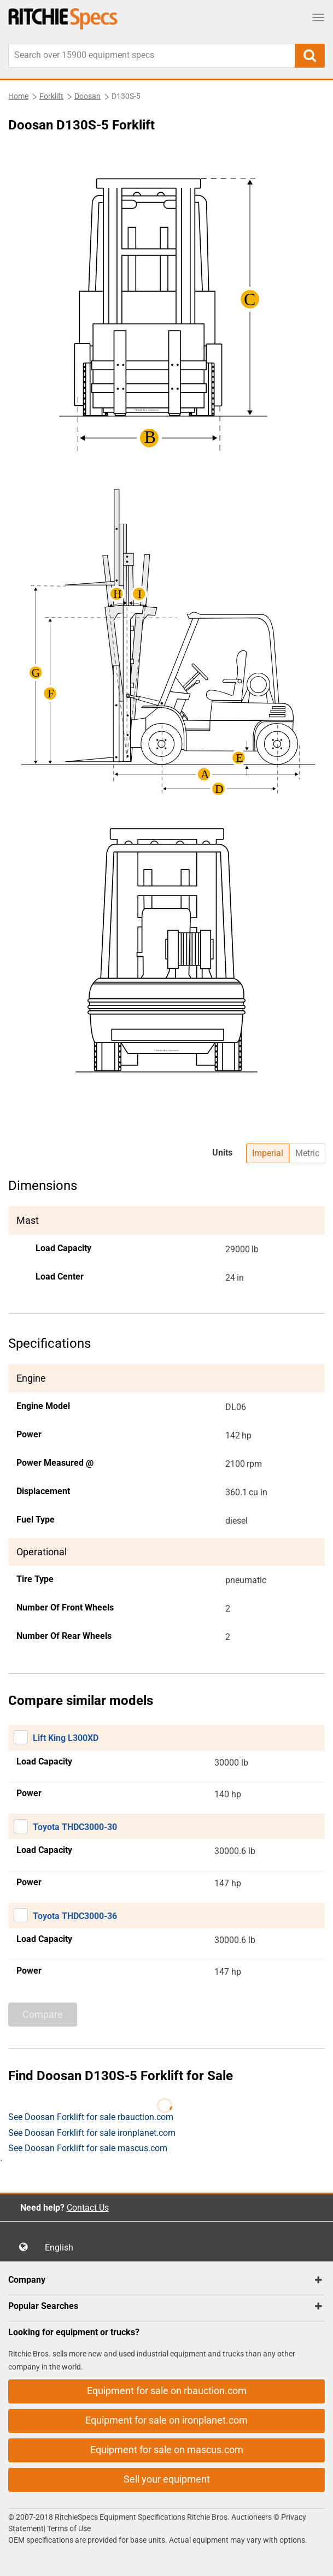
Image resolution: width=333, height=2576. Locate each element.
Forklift (51, 96)
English (62, 2247)
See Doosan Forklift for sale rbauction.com (90, 2117)
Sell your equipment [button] (167, 2479)
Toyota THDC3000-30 (75, 1827)
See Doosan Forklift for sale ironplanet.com (92, 2133)
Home (18, 96)
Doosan (87, 96)
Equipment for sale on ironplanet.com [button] (166, 2420)
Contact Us (88, 2207)
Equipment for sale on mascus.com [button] (166, 2449)
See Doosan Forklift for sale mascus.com (87, 2148)
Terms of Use (68, 2528)
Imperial (267, 1153)
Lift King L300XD (65, 1738)
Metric (307, 1153)
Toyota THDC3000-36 (75, 1916)
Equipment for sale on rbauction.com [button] (167, 2390)
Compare (42, 2014)
